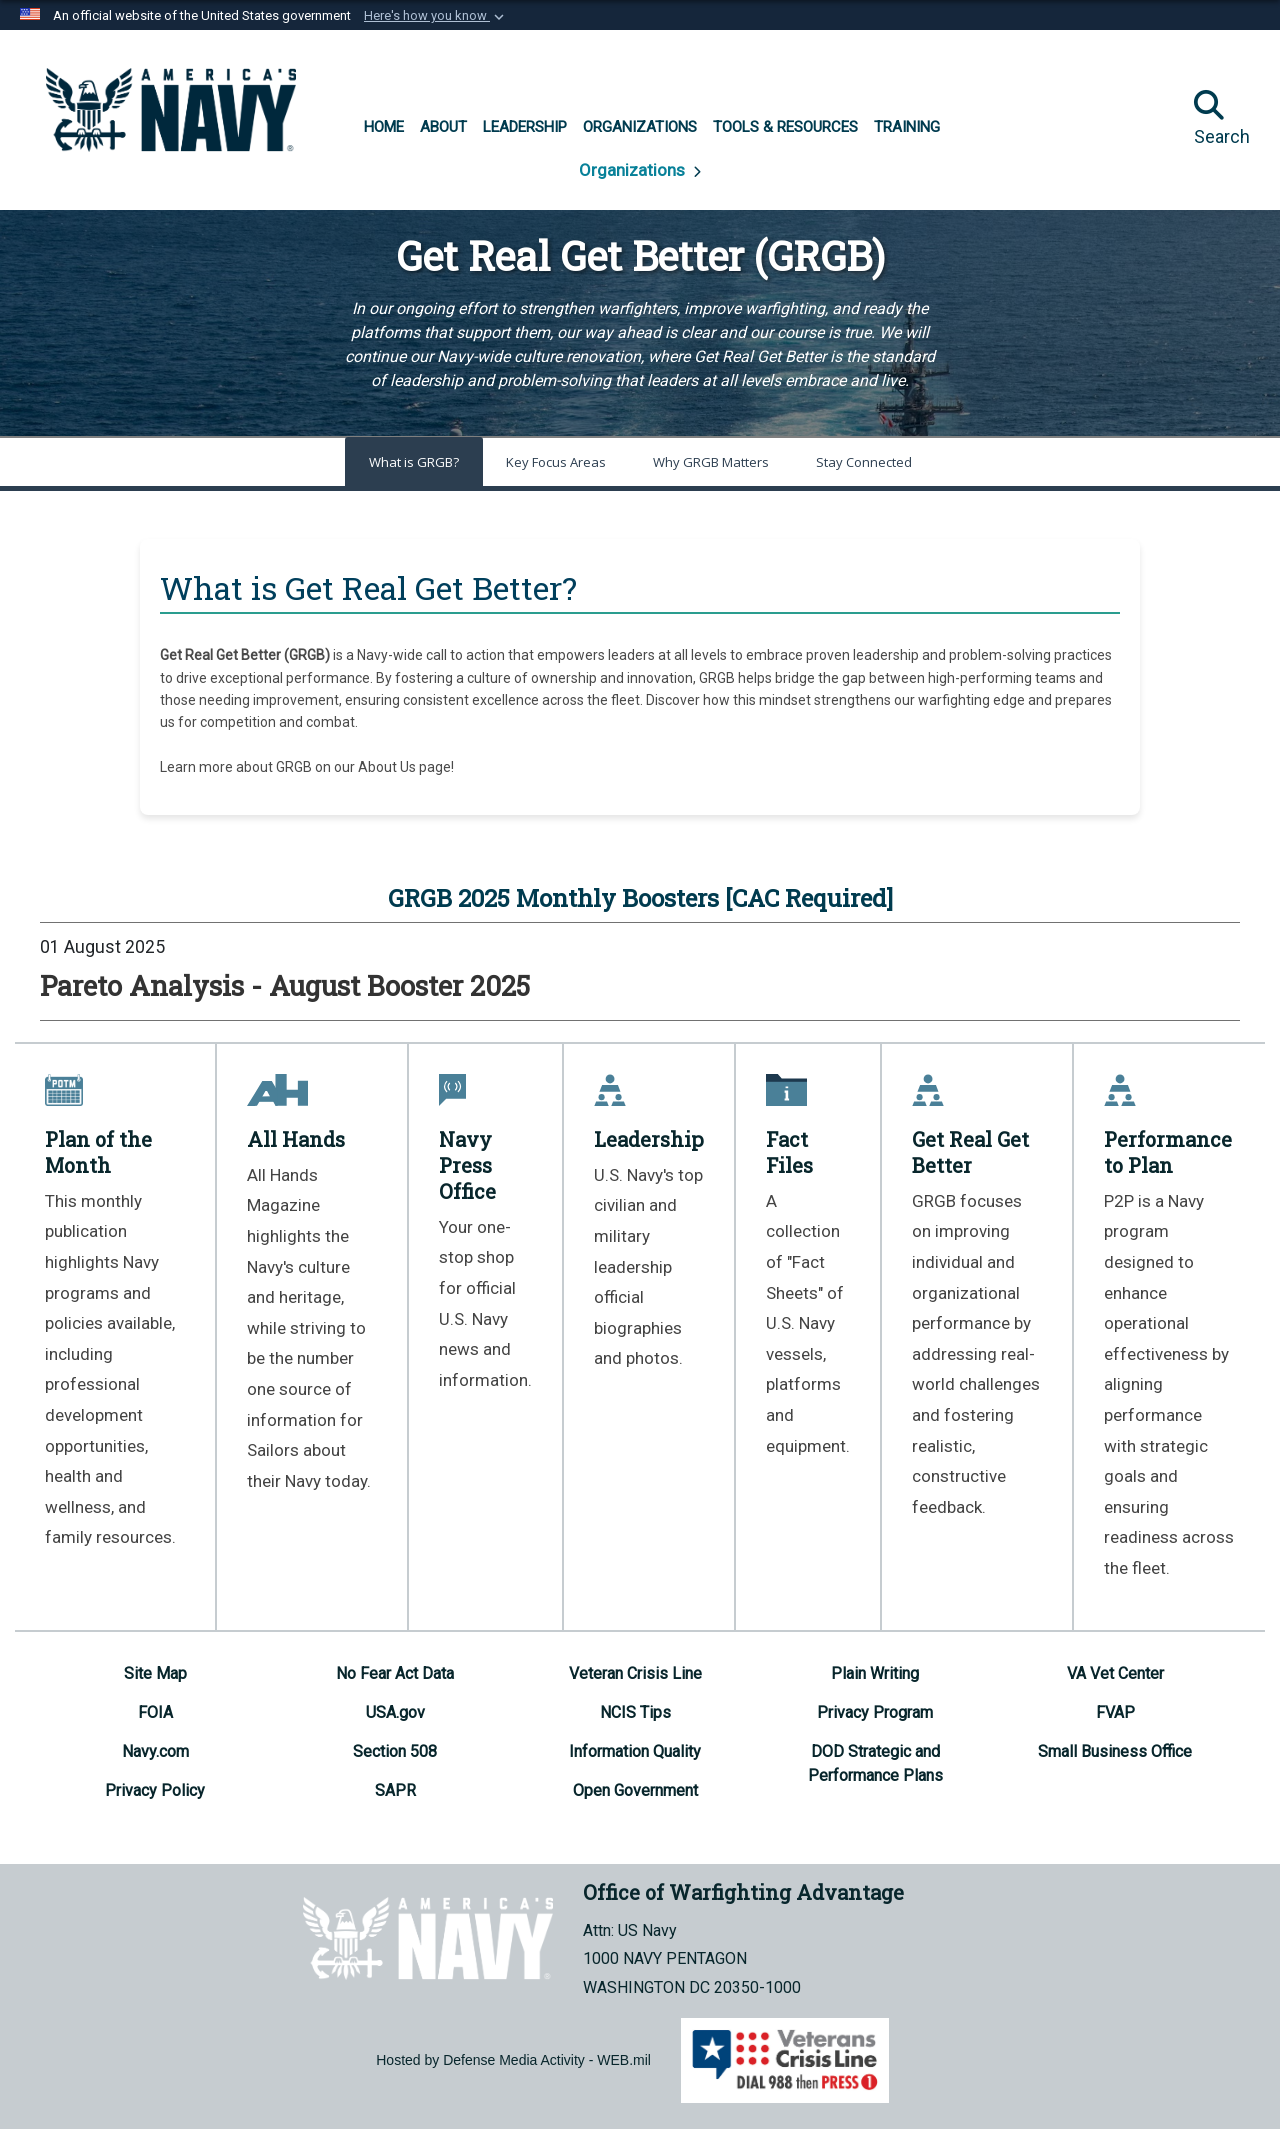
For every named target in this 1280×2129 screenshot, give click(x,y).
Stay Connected (864, 462)
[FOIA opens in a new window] (155, 1712)
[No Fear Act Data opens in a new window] (395, 1673)
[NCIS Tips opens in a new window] (635, 1712)
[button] (436, 16)
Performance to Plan (1168, 1152)
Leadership (649, 1139)
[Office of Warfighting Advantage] (171, 110)
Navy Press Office (467, 1165)
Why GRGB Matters (711, 462)
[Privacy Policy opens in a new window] (155, 1790)
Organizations (634, 170)
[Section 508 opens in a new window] (395, 1751)
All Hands (296, 1139)
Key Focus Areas (556, 462)
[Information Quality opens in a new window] (635, 1751)
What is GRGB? (414, 462)
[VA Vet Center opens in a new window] (1115, 1673)
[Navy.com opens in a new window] (155, 1751)
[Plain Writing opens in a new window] (875, 1673)
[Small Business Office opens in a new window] (1115, 1751)
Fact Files (789, 1152)
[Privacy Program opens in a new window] (875, 1712)
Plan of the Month (98, 1152)
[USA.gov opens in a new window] (395, 1712)
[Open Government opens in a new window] (635, 1790)
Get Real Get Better (970, 1152)
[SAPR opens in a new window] (395, 1790)
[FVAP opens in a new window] (1115, 1712)
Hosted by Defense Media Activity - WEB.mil (513, 2060)
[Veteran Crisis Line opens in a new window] (635, 1673)
